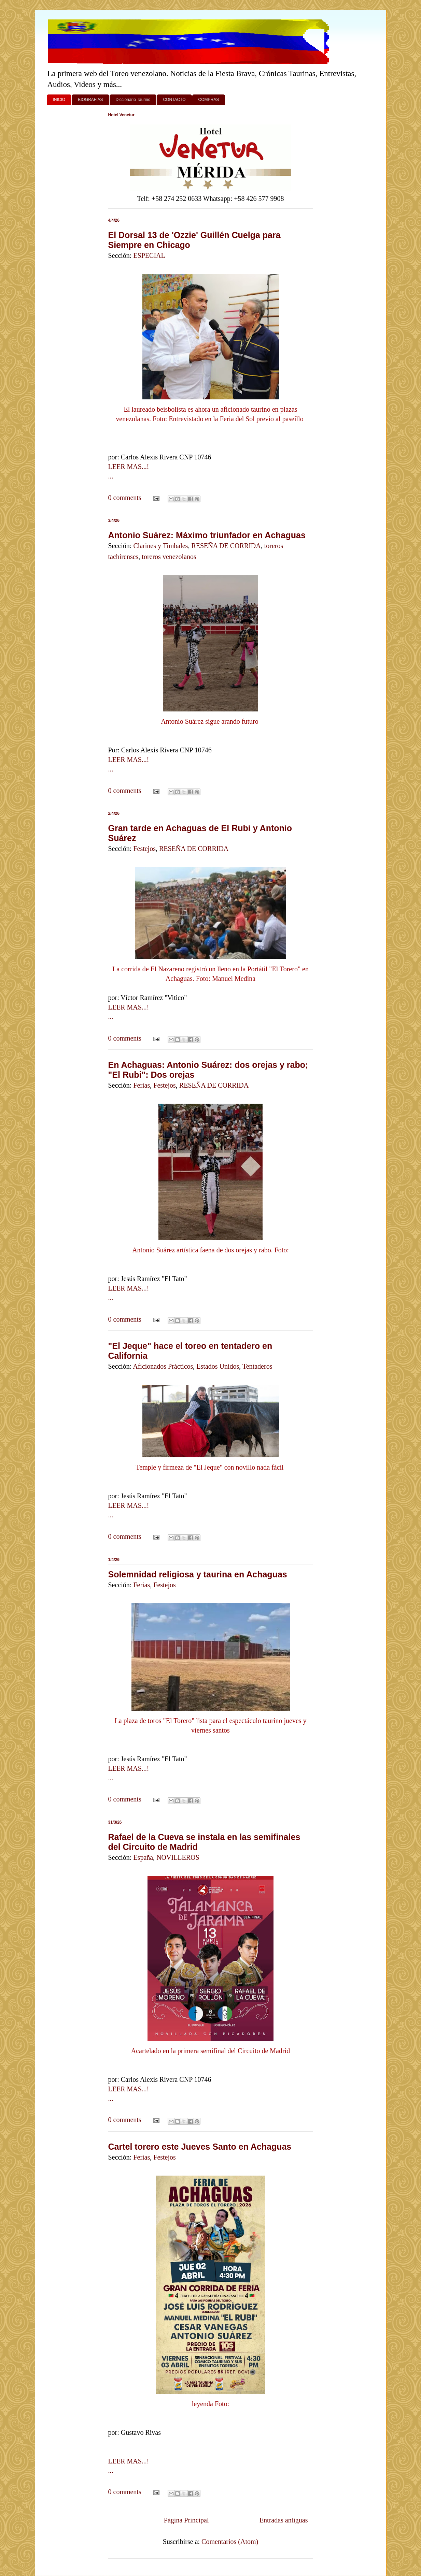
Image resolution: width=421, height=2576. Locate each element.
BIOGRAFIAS (90, 99)
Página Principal (186, 2520)
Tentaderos (257, 1366)
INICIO (59, 99)
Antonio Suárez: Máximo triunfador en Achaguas (207, 535)
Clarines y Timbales (160, 545)
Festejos (144, 848)
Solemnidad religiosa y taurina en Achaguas (197, 1574)
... (110, 476)
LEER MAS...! (128, 466)
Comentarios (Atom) (229, 2541)
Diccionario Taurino (133, 99)
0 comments (124, 497)
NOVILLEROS (177, 1857)
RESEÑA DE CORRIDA (226, 545)
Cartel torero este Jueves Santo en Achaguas (200, 2146)
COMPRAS (208, 99)
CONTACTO (174, 99)
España (143, 1857)
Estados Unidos (217, 1366)
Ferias (141, 1085)
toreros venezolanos (169, 556)
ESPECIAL (149, 255)
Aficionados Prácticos (163, 1366)
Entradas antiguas (283, 2520)
